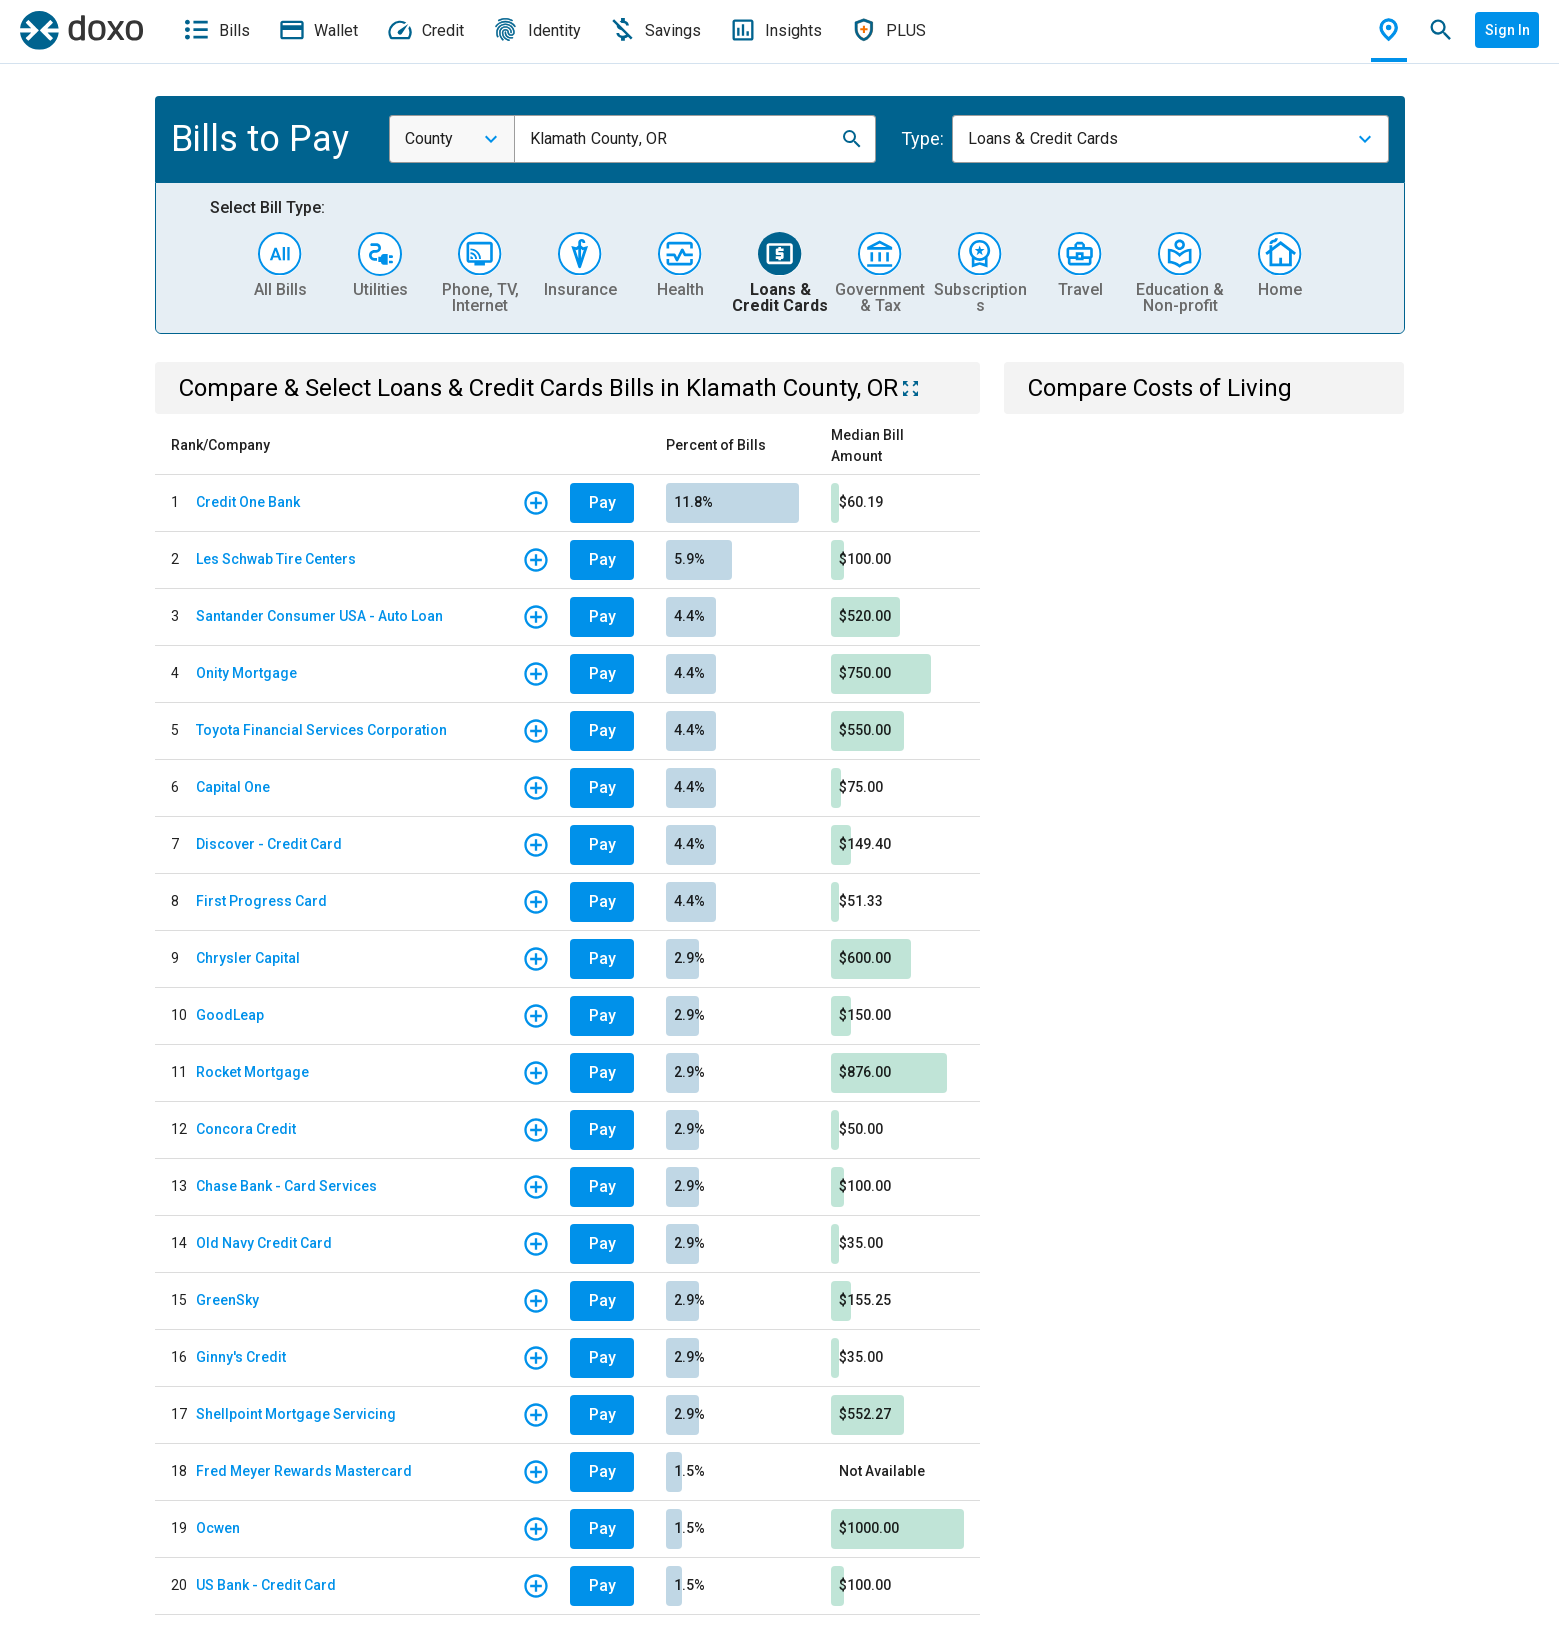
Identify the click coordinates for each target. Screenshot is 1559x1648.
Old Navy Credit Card (264, 1243)
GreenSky (227, 1300)
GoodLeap (230, 1015)
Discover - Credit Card (269, 844)
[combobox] (452, 139)
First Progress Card (261, 901)
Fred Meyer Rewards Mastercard (304, 1471)
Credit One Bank (248, 502)
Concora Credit (246, 1129)
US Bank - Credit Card (266, 1585)
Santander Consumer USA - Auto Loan (319, 616)
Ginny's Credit (241, 1357)
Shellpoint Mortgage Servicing (296, 1414)
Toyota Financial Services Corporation (321, 730)
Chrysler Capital (248, 958)
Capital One (233, 787)
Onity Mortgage (246, 673)
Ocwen (218, 1528)
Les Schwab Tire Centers (276, 559)
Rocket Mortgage (252, 1072)
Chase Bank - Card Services (286, 1186)
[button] (852, 139)
